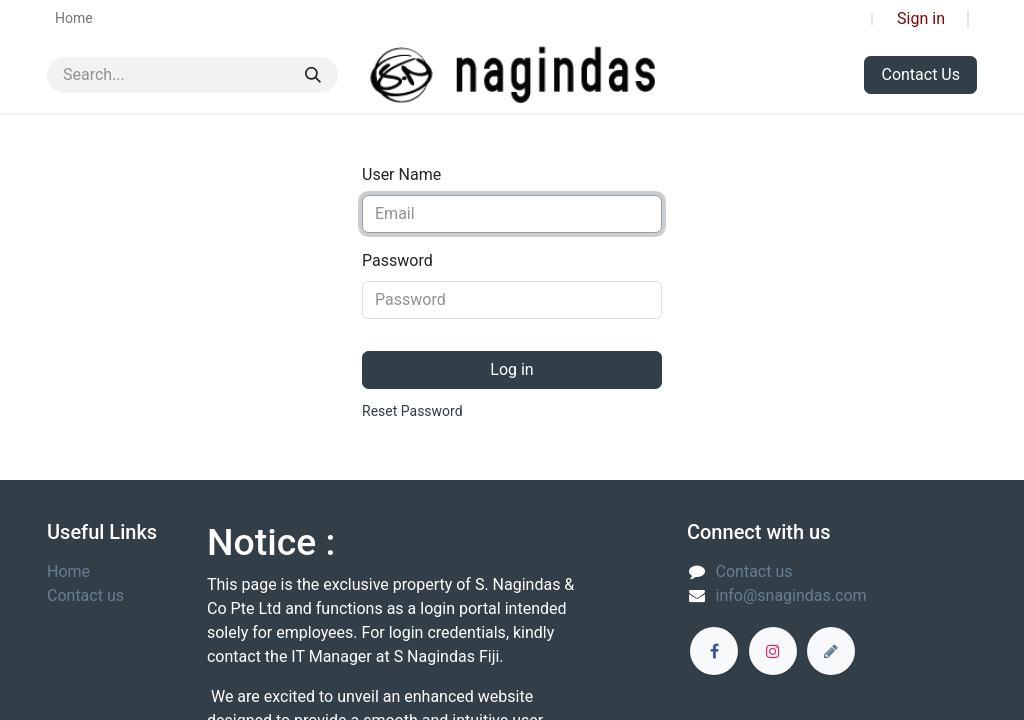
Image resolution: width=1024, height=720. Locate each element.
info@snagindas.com (791, 595)
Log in (511, 369)
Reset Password (412, 411)
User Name (401, 174)
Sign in (921, 18)
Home (68, 571)
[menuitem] (74, 18)
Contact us (85, 595)
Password (397, 260)
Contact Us (920, 74)
